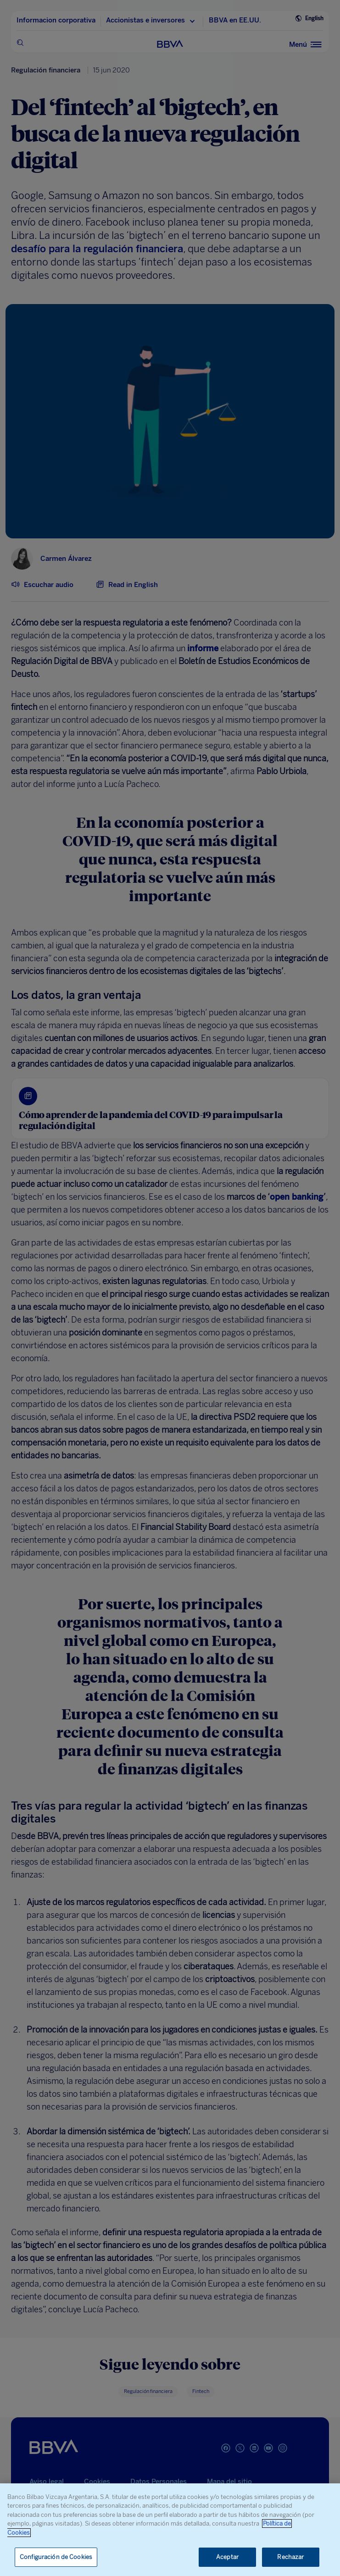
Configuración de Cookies (56, 2557)
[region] (170, 2529)
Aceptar (227, 2557)
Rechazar (290, 2557)
